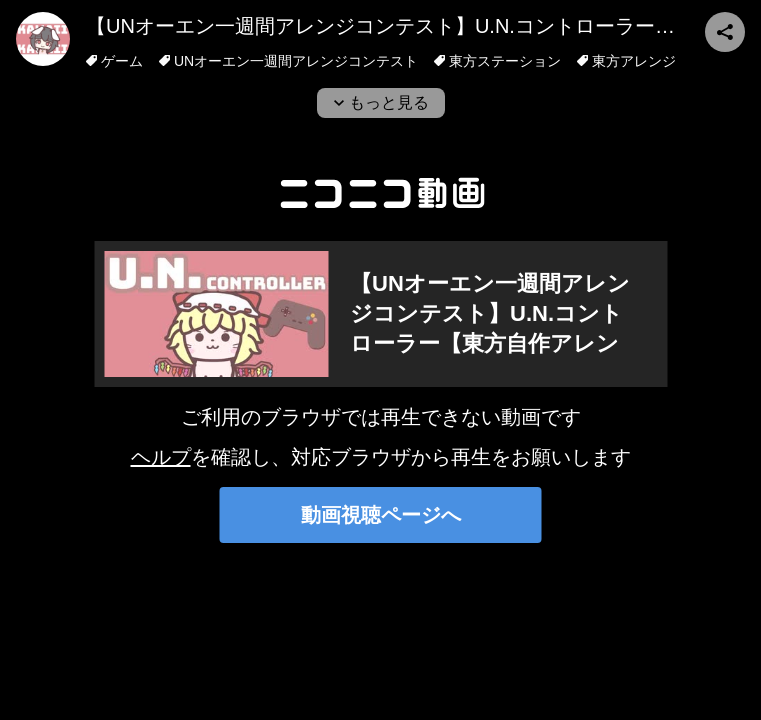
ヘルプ (161, 457)
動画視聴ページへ (381, 515)
